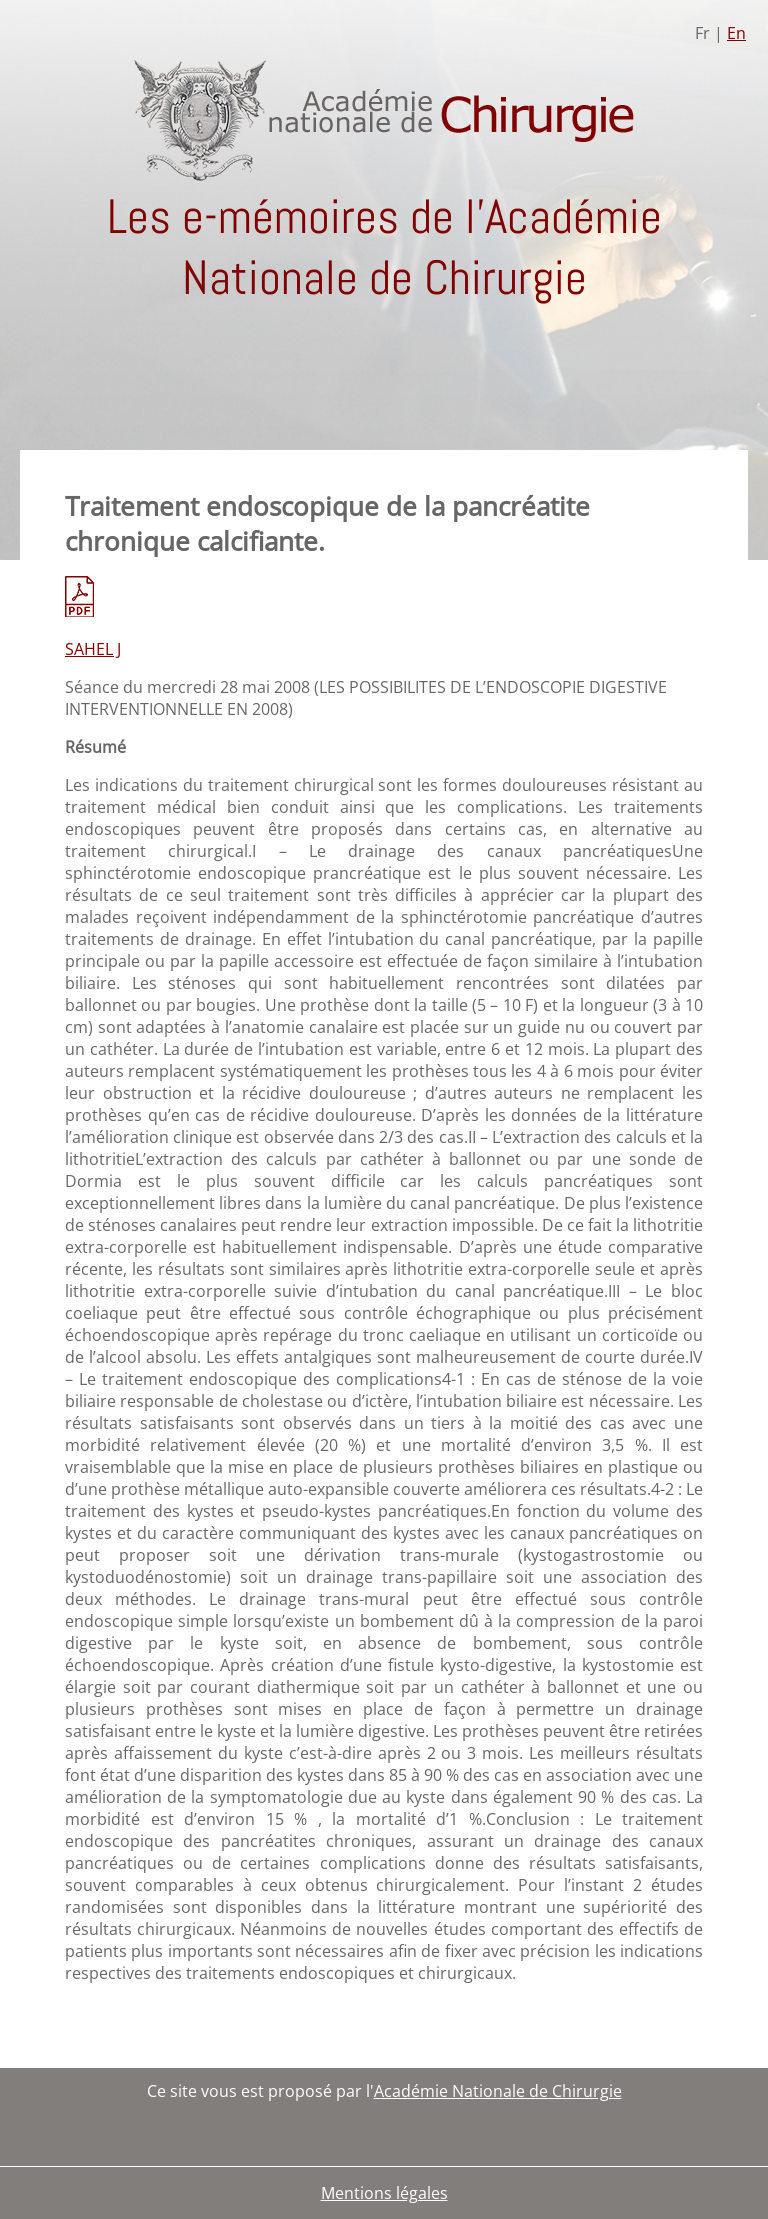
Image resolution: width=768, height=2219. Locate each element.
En (736, 33)
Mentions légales (384, 2193)
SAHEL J (93, 649)
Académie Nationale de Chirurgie (498, 2091)
